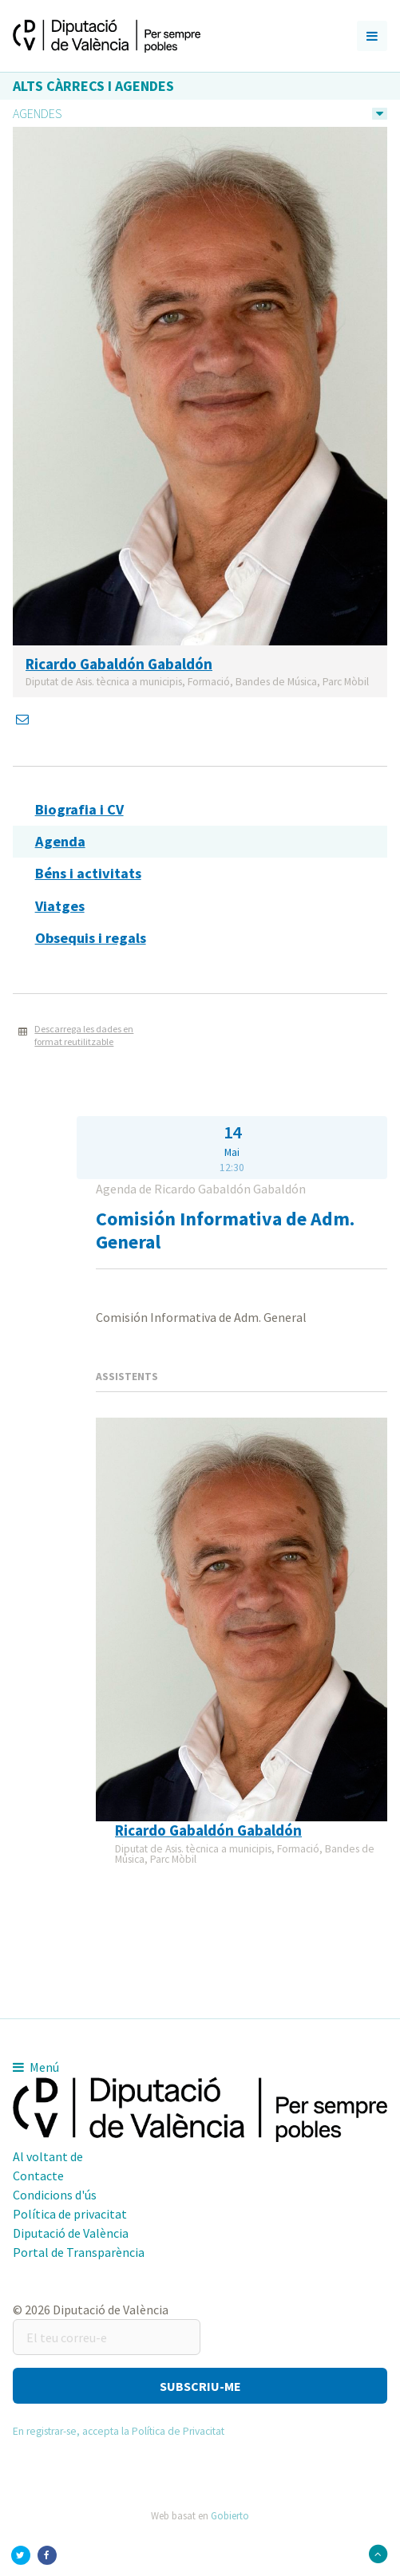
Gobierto (230, 2515)
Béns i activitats (88, 873)
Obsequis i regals (90, 938)
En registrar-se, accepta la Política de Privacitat (118, 2431)
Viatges (60, 906)
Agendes (37, 113)
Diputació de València (71, 2233)
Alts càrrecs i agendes (93, 86)
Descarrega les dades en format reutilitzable (83, 1035)
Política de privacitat (70, 2214)
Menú (36, 2067)
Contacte (38, 2175)
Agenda (60, 841)
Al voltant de (48, 2156)
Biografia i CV (79, 809)
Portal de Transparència (79, 2252)
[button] (200, 2386)
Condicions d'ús (55, 2195)
